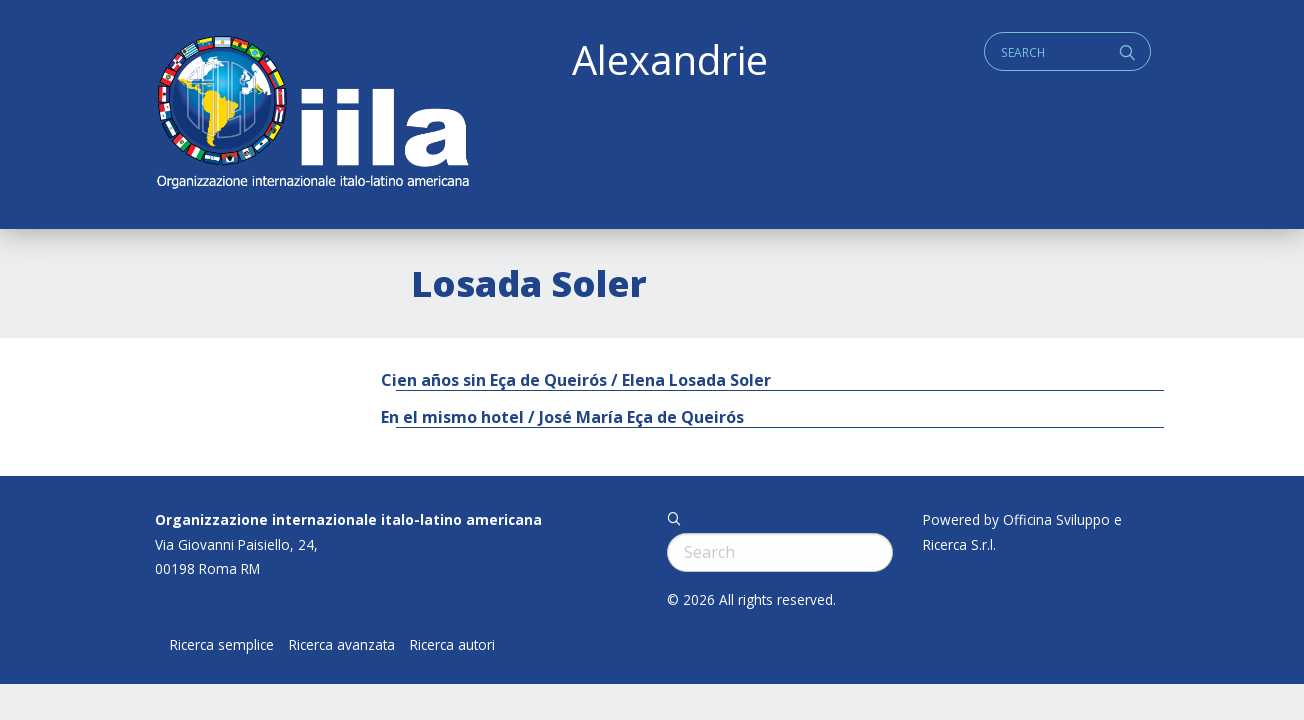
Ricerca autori (452, 645)
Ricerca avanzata (342, 645)
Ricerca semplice (222, 645)
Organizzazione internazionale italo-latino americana (348, 519)
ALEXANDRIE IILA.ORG (312, 114)
